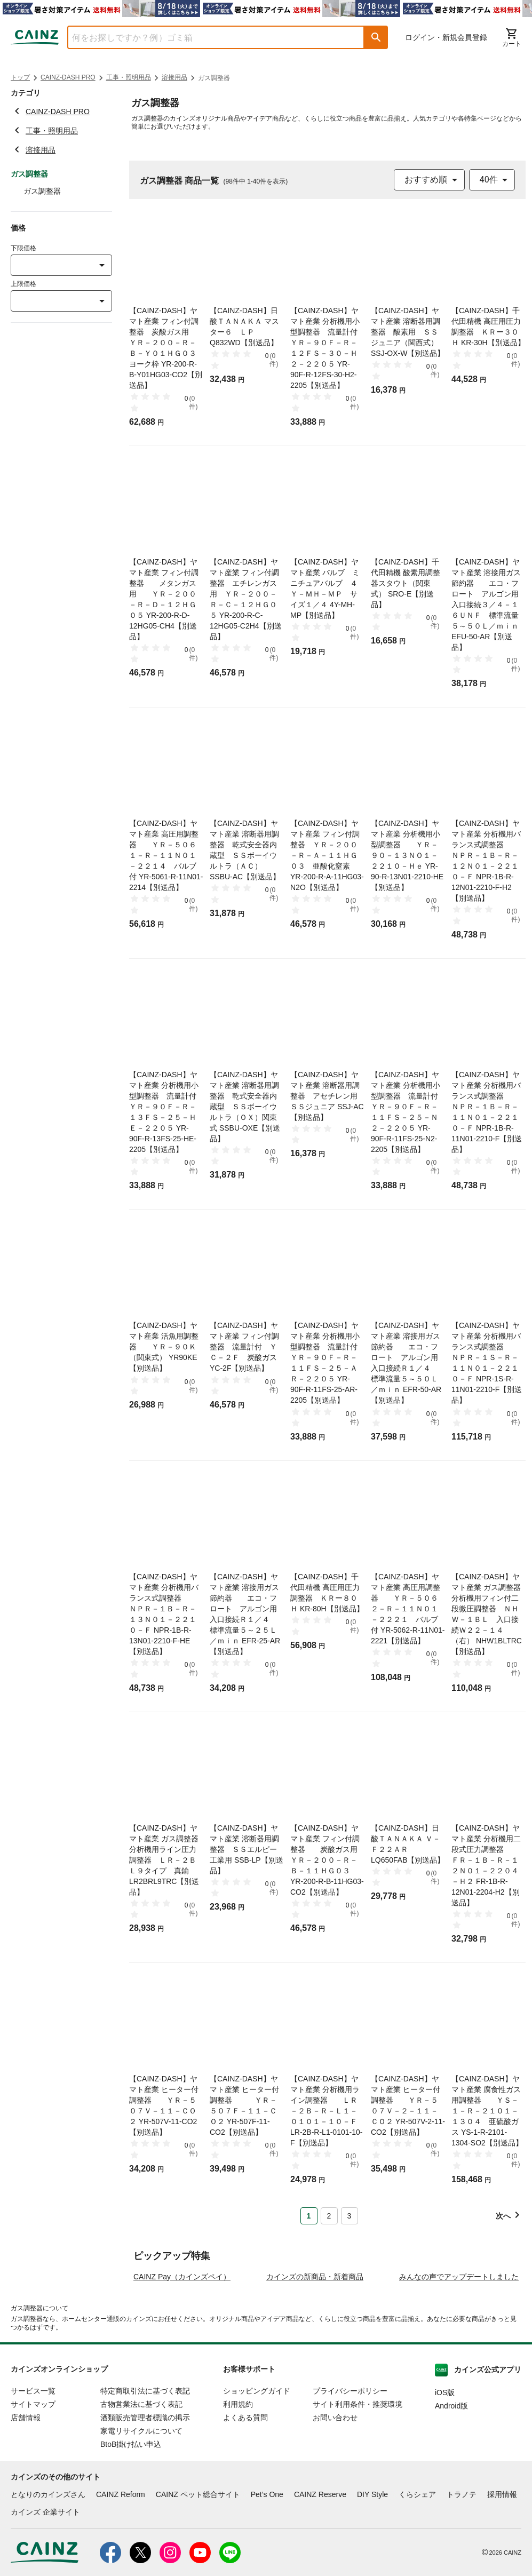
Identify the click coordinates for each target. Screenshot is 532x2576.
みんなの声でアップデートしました (459, 2337)
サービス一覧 (33, 2451)
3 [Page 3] (349, 2216)
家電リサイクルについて (141, 2491)
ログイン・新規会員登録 (446, 37)
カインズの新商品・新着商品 (314, 2337)
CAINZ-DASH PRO (68, 77)
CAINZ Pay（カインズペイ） (182, 2337)
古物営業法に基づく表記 (141, 2465)
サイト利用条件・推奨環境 (357, 2465)
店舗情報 (26, 2478)
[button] (376, 37)
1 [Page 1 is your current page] (309, 2216)
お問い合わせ (335, 2478)
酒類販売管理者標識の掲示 (145, 2478)
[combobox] (208, 37)
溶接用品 (174, 77)
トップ (20, 77)
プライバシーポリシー (350, 2451)
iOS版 (445, 2453)
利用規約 (238, 2465)
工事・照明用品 (128, 77)
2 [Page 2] (329, 2216)
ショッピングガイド (256, 2451)
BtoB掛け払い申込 (130, 2505)
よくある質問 (245, 2478)
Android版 (451, 2466)
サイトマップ (33, 2465)
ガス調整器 (42, 191)
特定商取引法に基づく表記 (145, 2451)
